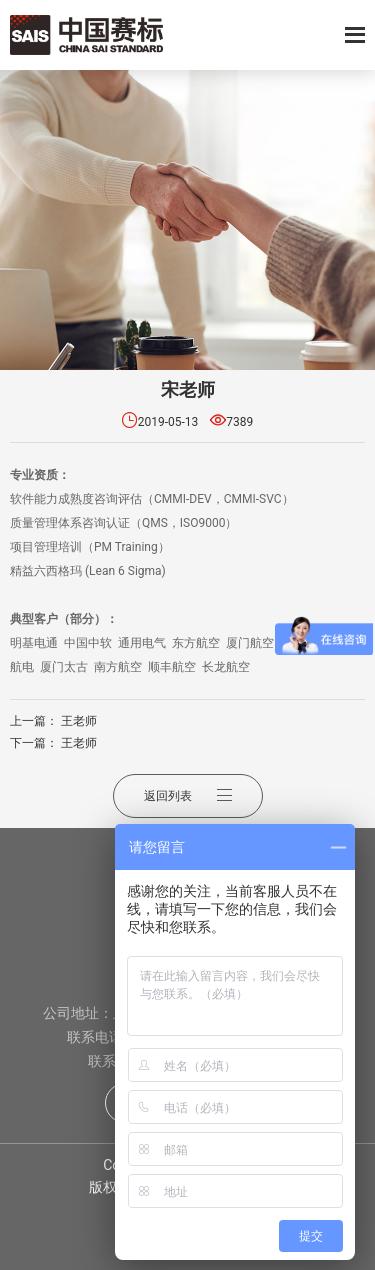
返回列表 (188, 796)
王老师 (79, 721)
